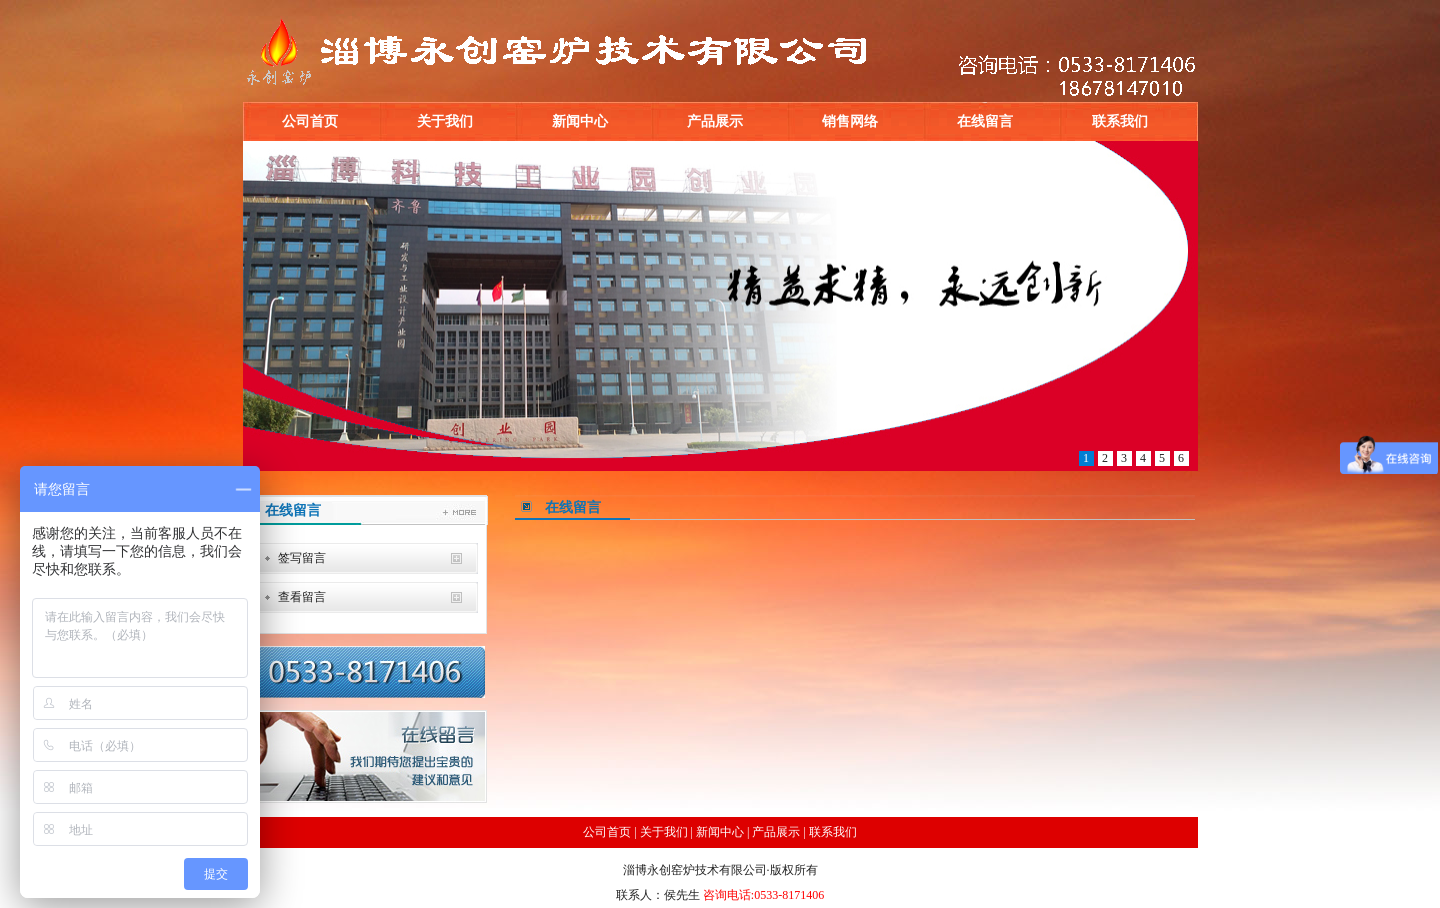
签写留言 (302, 558)
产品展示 (715, 121)
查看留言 (302, 597)
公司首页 (310, 121)
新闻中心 (580, 121)
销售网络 (850, 121)
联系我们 (1120, 121)
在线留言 (985, 121)
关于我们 (445, 121)
